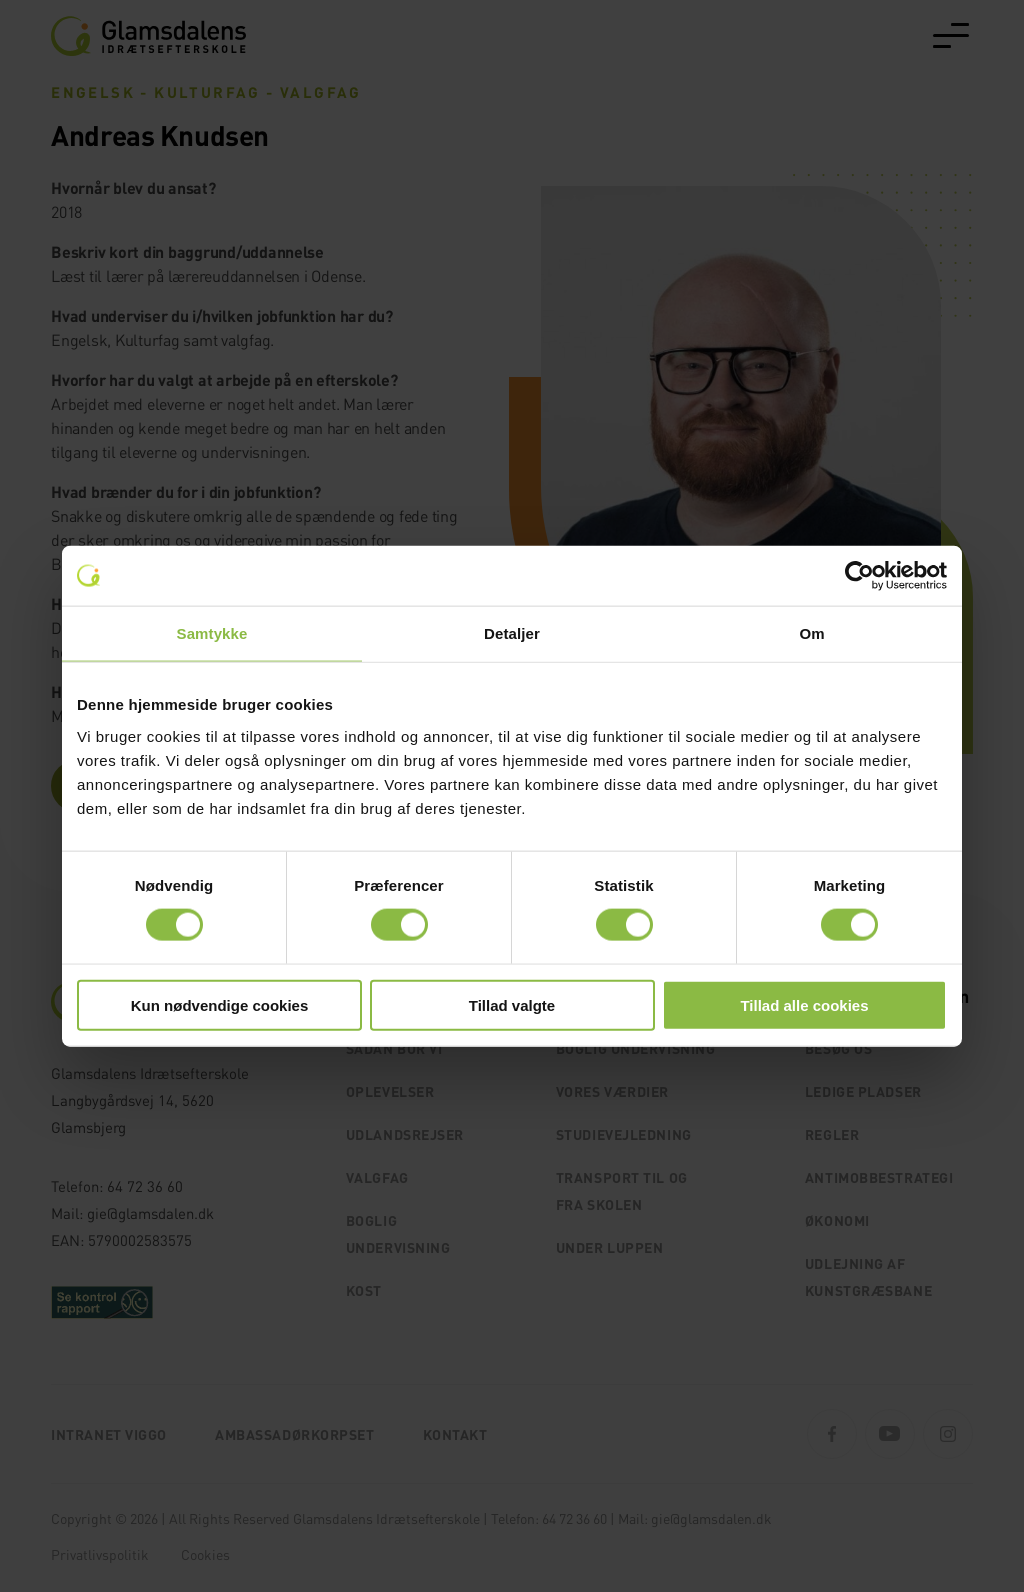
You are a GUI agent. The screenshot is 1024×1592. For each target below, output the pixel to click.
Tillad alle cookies (804, 1004)
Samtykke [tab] (212, 633)
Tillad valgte (512, 1004)
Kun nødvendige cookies (220, 1004)
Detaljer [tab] (512, 633)
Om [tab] (811, 633)
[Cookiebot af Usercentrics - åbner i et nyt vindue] (859, 576)
